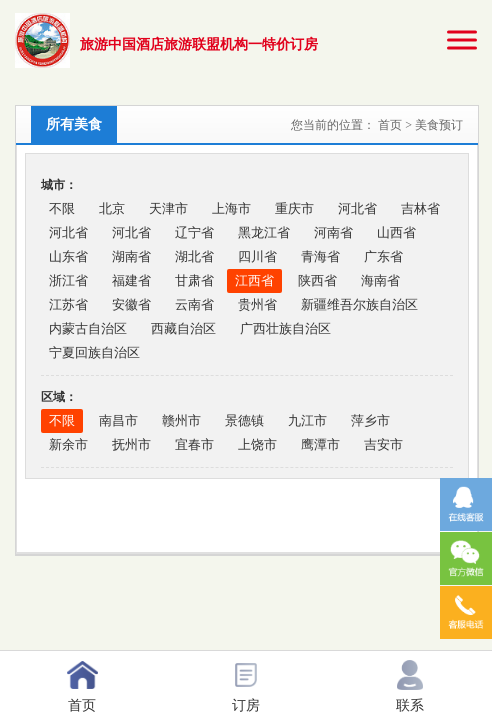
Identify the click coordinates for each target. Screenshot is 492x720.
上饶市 (257, 444)
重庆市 (294, 208)
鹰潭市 (320, 444)
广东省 (383, 256)
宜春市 (194, 444)
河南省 (333, 232)
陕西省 (317, 280)
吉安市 (383, 444)
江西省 (254, 280)
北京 (112, 208)
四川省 (257, 256)
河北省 (357, 208)
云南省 (194, 304)
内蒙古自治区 (88, 328)
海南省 (380, 280)
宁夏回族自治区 (94, 352)
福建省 (131, 280)
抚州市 (131, 444)
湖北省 (194, 256)
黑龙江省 (264, 232)
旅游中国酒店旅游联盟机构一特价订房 (199, 44)
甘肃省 (194, 280)
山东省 (68, 256)
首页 (391, 125)
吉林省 (420, 208)
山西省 (396, 232)
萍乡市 (370, 420)
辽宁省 (194, 232)
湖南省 (131, 256)
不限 (62, 208)
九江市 (307, 420)
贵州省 (257, 304)
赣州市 (181, 420)
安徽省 (131, 304)
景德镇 (244, 420)
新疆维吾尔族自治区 (359, 304)
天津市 (168, 208)
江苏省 (68, 304)
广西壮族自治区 (285, 328)
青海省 (320, 256)
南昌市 (118, 420)
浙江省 (68, 280)
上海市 (231, 208)
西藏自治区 (183, 328)
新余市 (68, 444)
